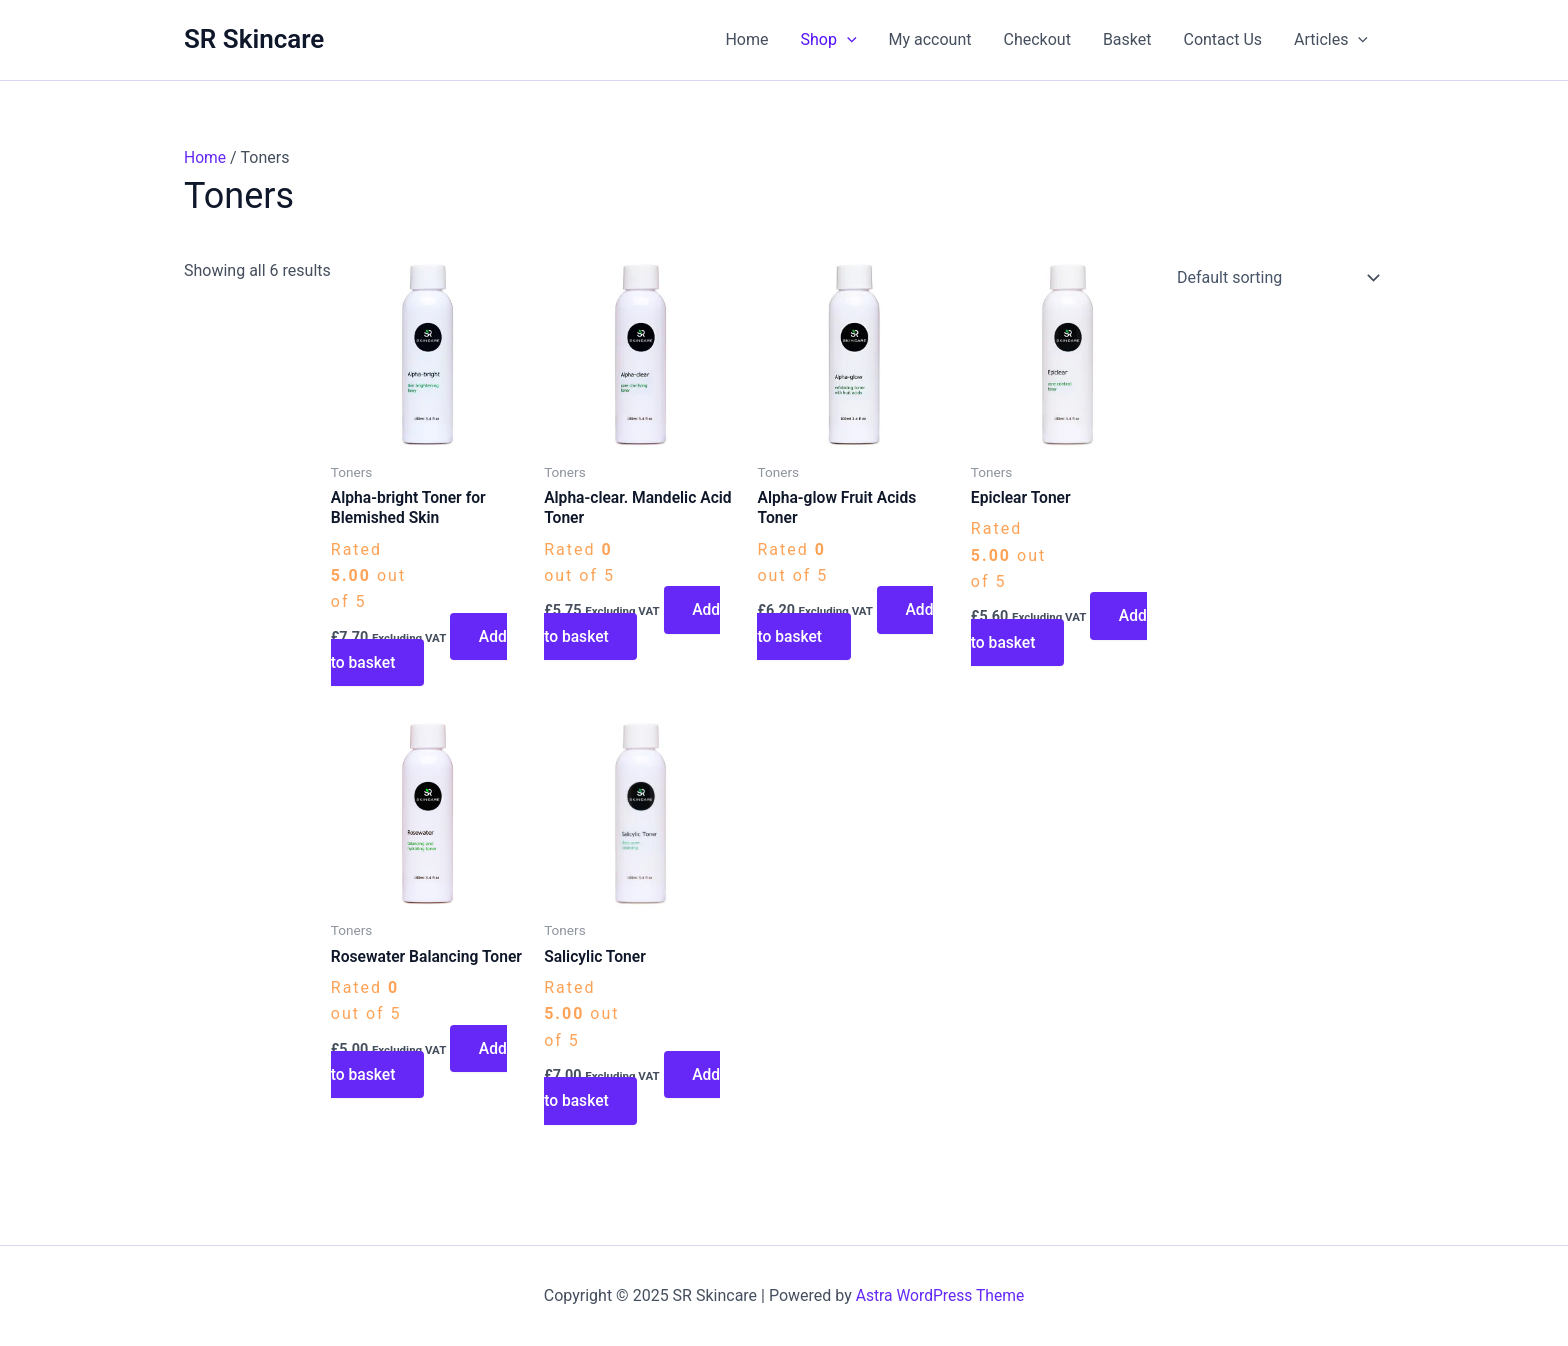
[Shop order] (1274, 278)
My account (930, 39)
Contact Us (1222, 39)
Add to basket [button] (420, 650)
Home (746, 39)
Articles (1331, 40)
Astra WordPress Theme (940, 1295)
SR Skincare (254, 39)
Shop (829, 40)
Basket (1127, 39)
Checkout (1037, 39)
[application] (847, 40)
